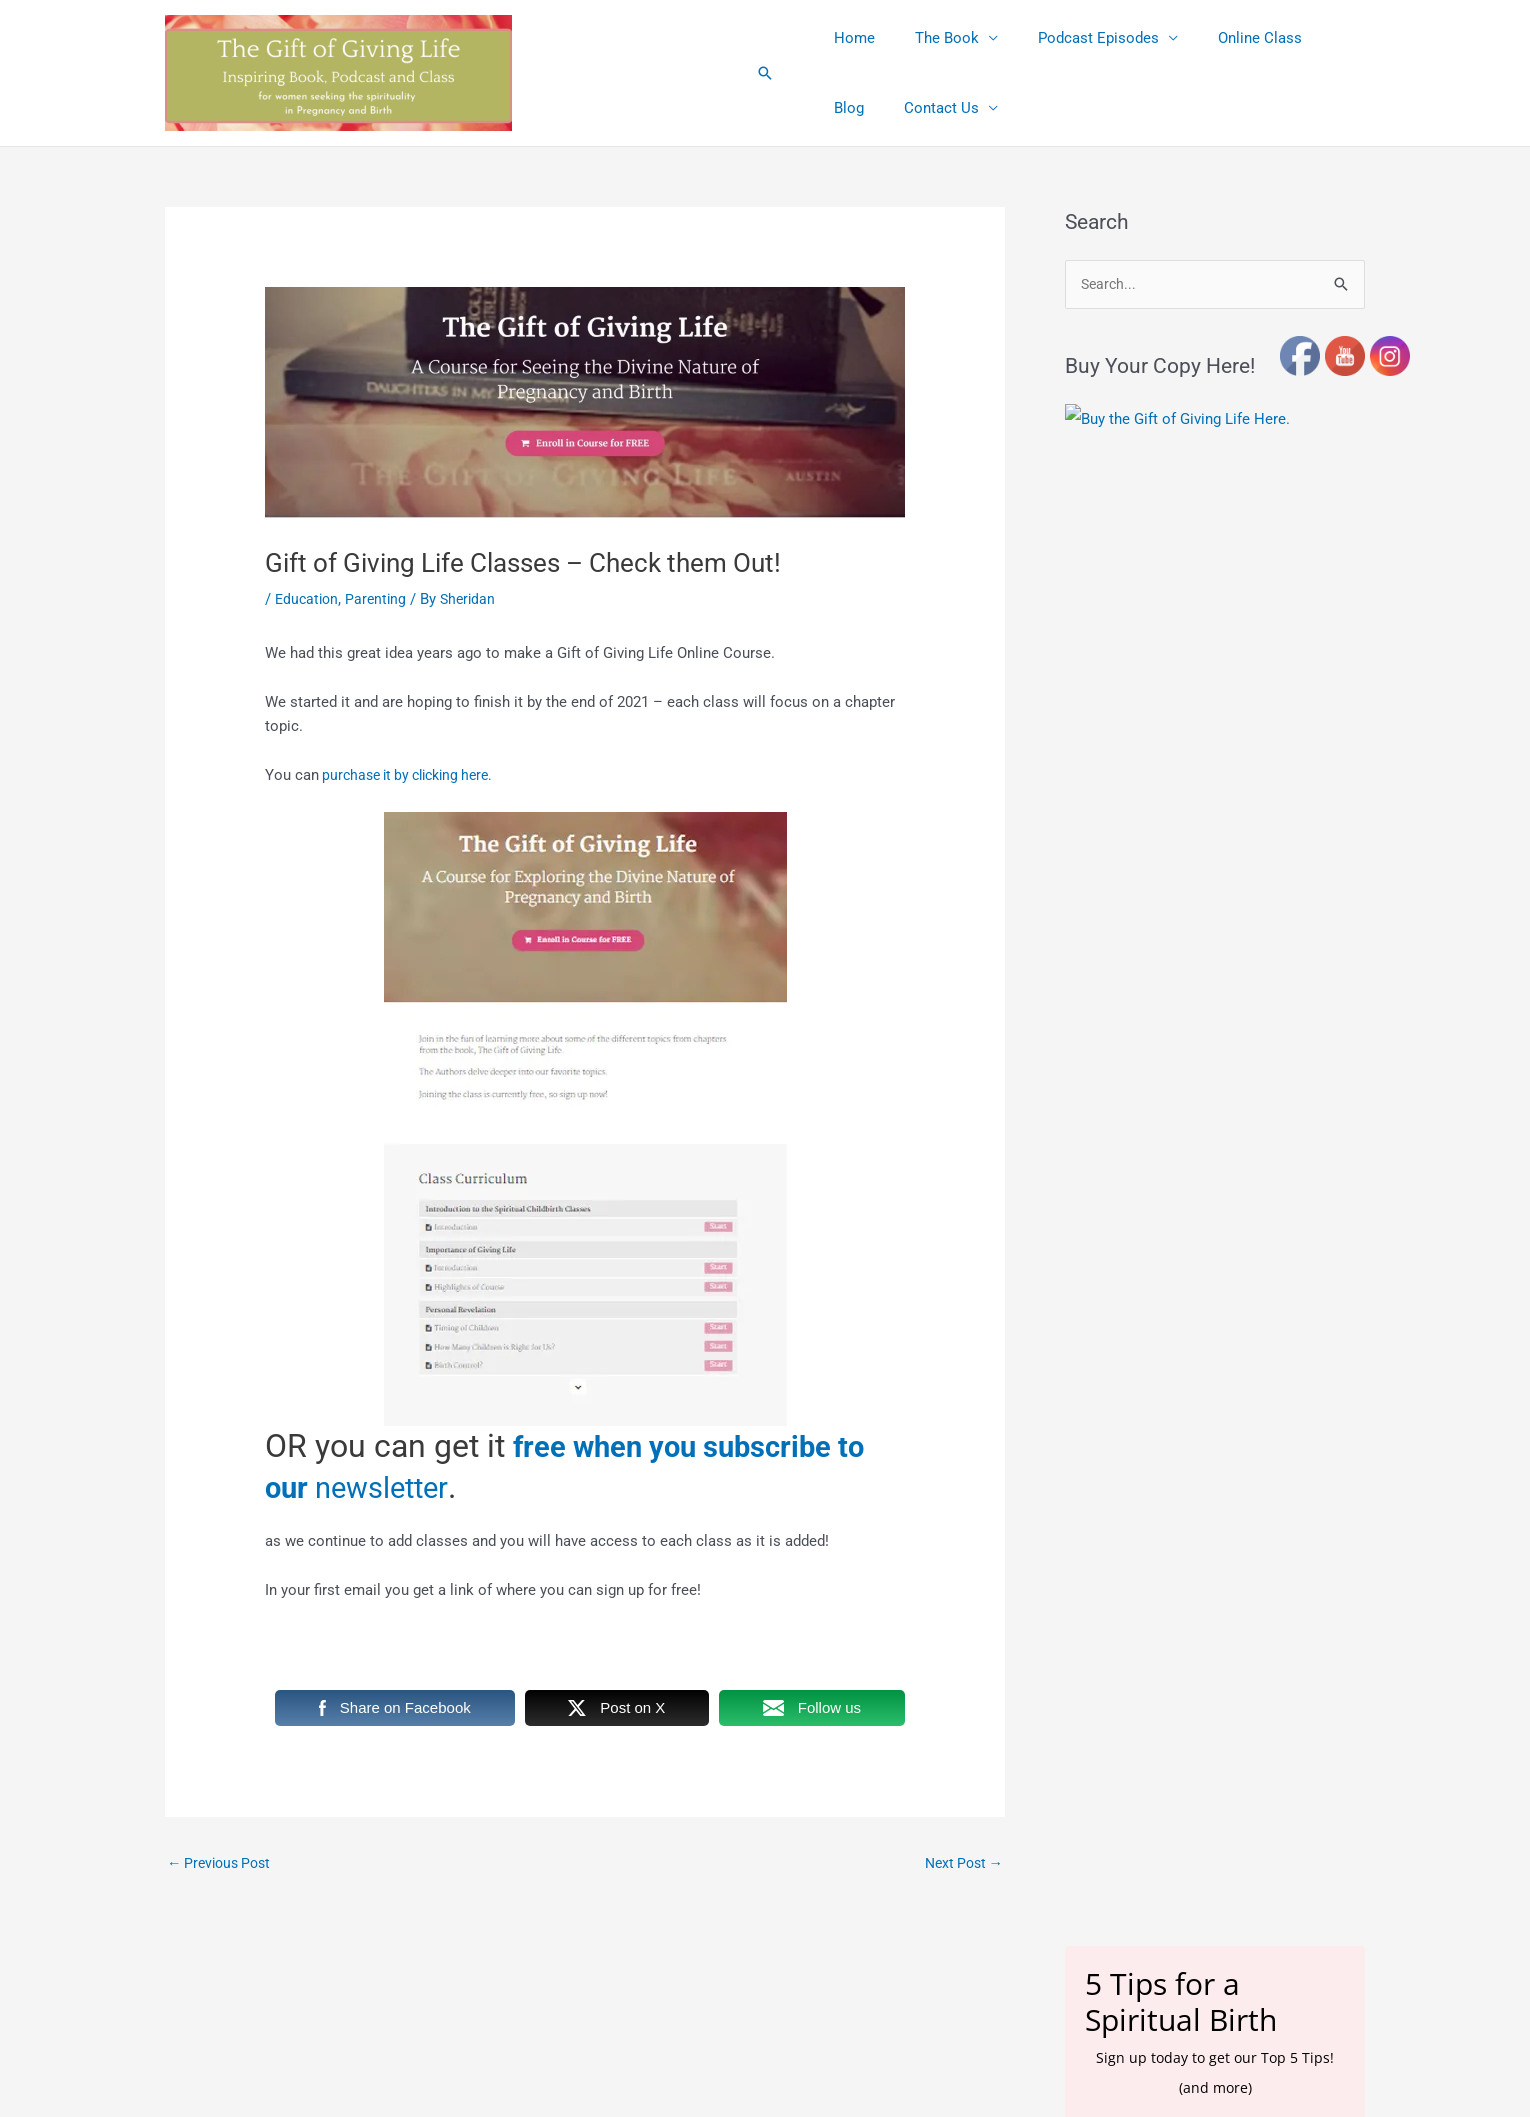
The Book (932, 38)
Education (308, 599)
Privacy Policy (920, 2078)
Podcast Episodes (1073, 38)
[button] (765, 73)
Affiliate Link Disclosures (641, 2078)
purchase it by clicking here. (414, 775)
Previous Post (223, 1863)
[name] (1215, 993)
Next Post (960, 1863)
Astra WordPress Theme (944, 1978)
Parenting (380, 599)
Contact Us (866, 108)
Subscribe (1215, 1055)
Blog (1312, 38)
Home (849, 38)
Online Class (1225, 38)
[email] (1215, 940)
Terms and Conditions (796, 2078)
